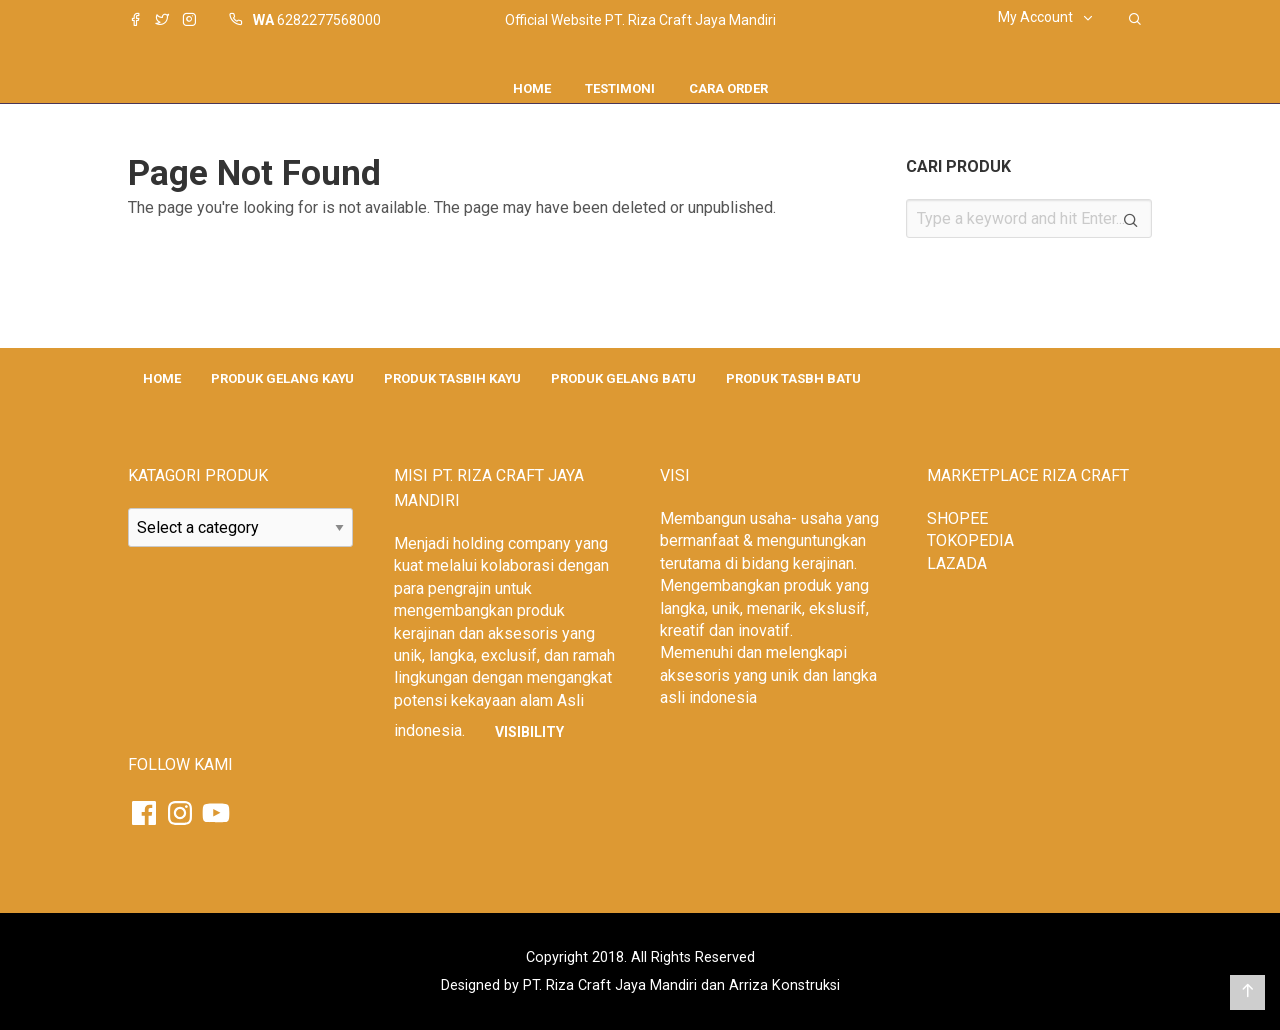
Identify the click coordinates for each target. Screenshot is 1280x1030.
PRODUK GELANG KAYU (282, 378)
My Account (1035, 17)
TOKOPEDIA (970, 540)
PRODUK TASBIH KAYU (452, 378)
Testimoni (620, 88)
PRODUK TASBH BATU (793, 378)
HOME (162, 378)
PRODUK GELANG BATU (623, 378)
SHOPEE (957, 518)
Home (532, 88)
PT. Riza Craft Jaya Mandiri (610, 985)
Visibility (529, 732)
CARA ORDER (728, 88)
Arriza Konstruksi (784, 985)
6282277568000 (329, 20)
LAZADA (957, 563)
